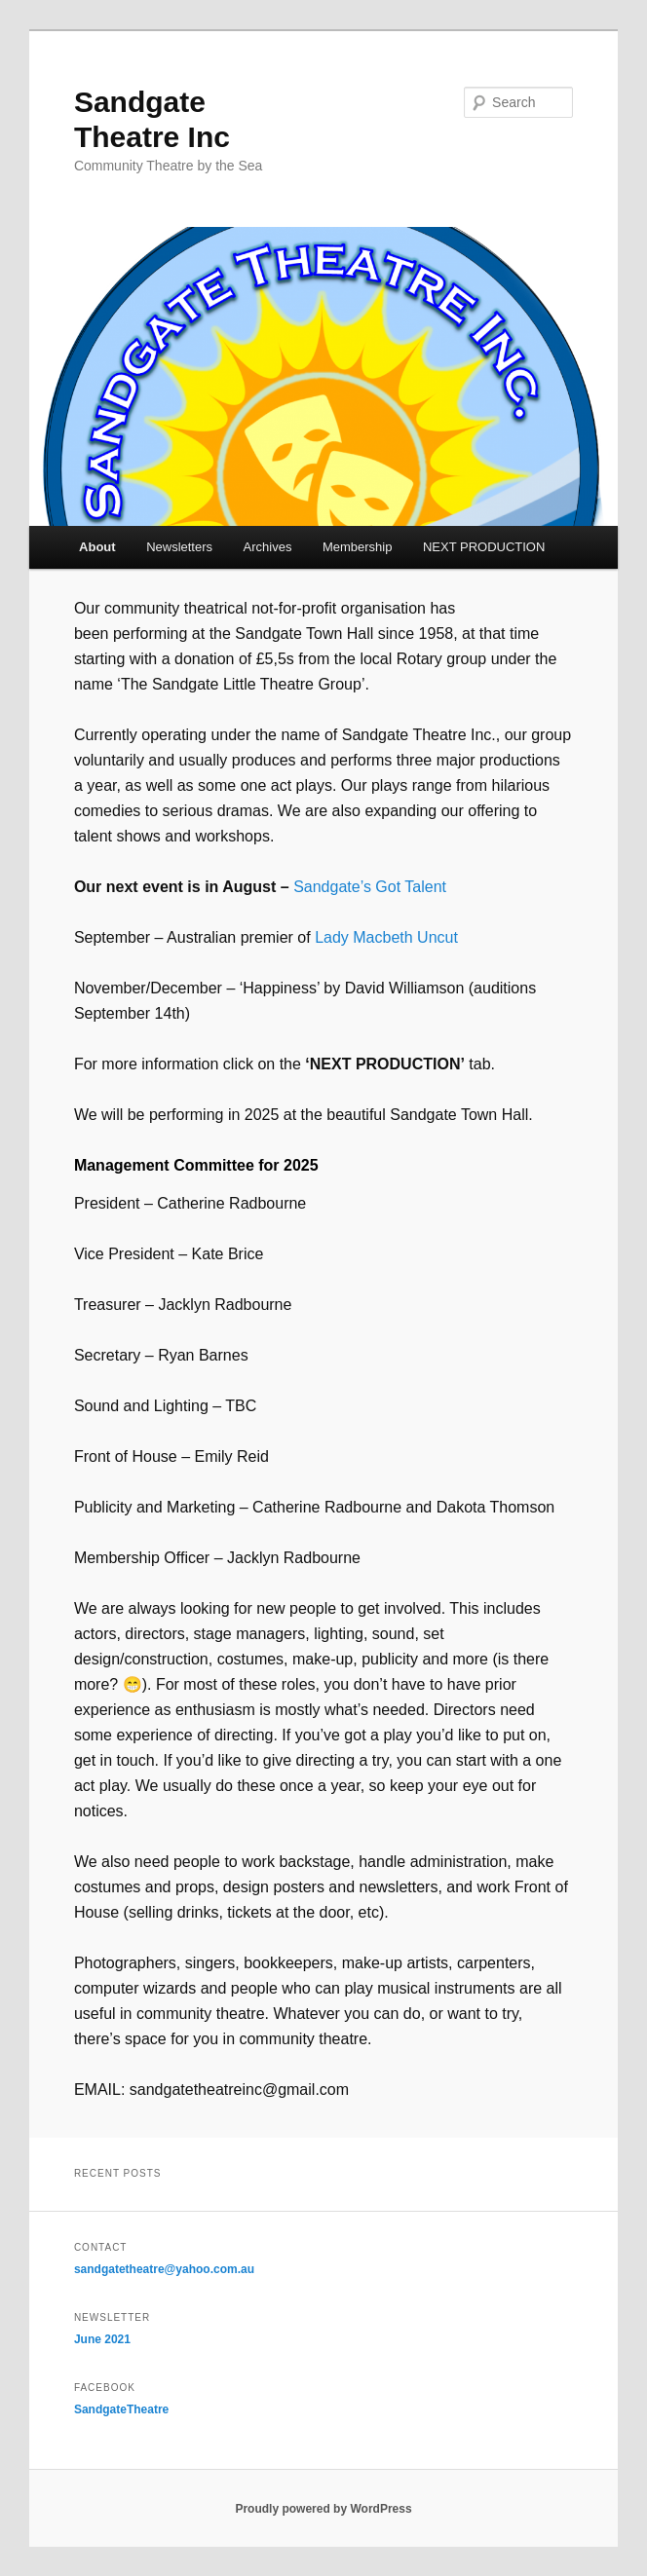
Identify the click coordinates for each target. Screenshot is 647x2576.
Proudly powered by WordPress (323, 2509)
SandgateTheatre (121, 2409)
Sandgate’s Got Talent (369, 886)
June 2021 (102, 2339)
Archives (268, 547)
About (97, 547)
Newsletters (179, 547)
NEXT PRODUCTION (484, 547)
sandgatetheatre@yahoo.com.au (164, 2269)
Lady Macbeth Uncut (386, 937)
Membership (358, 547)
